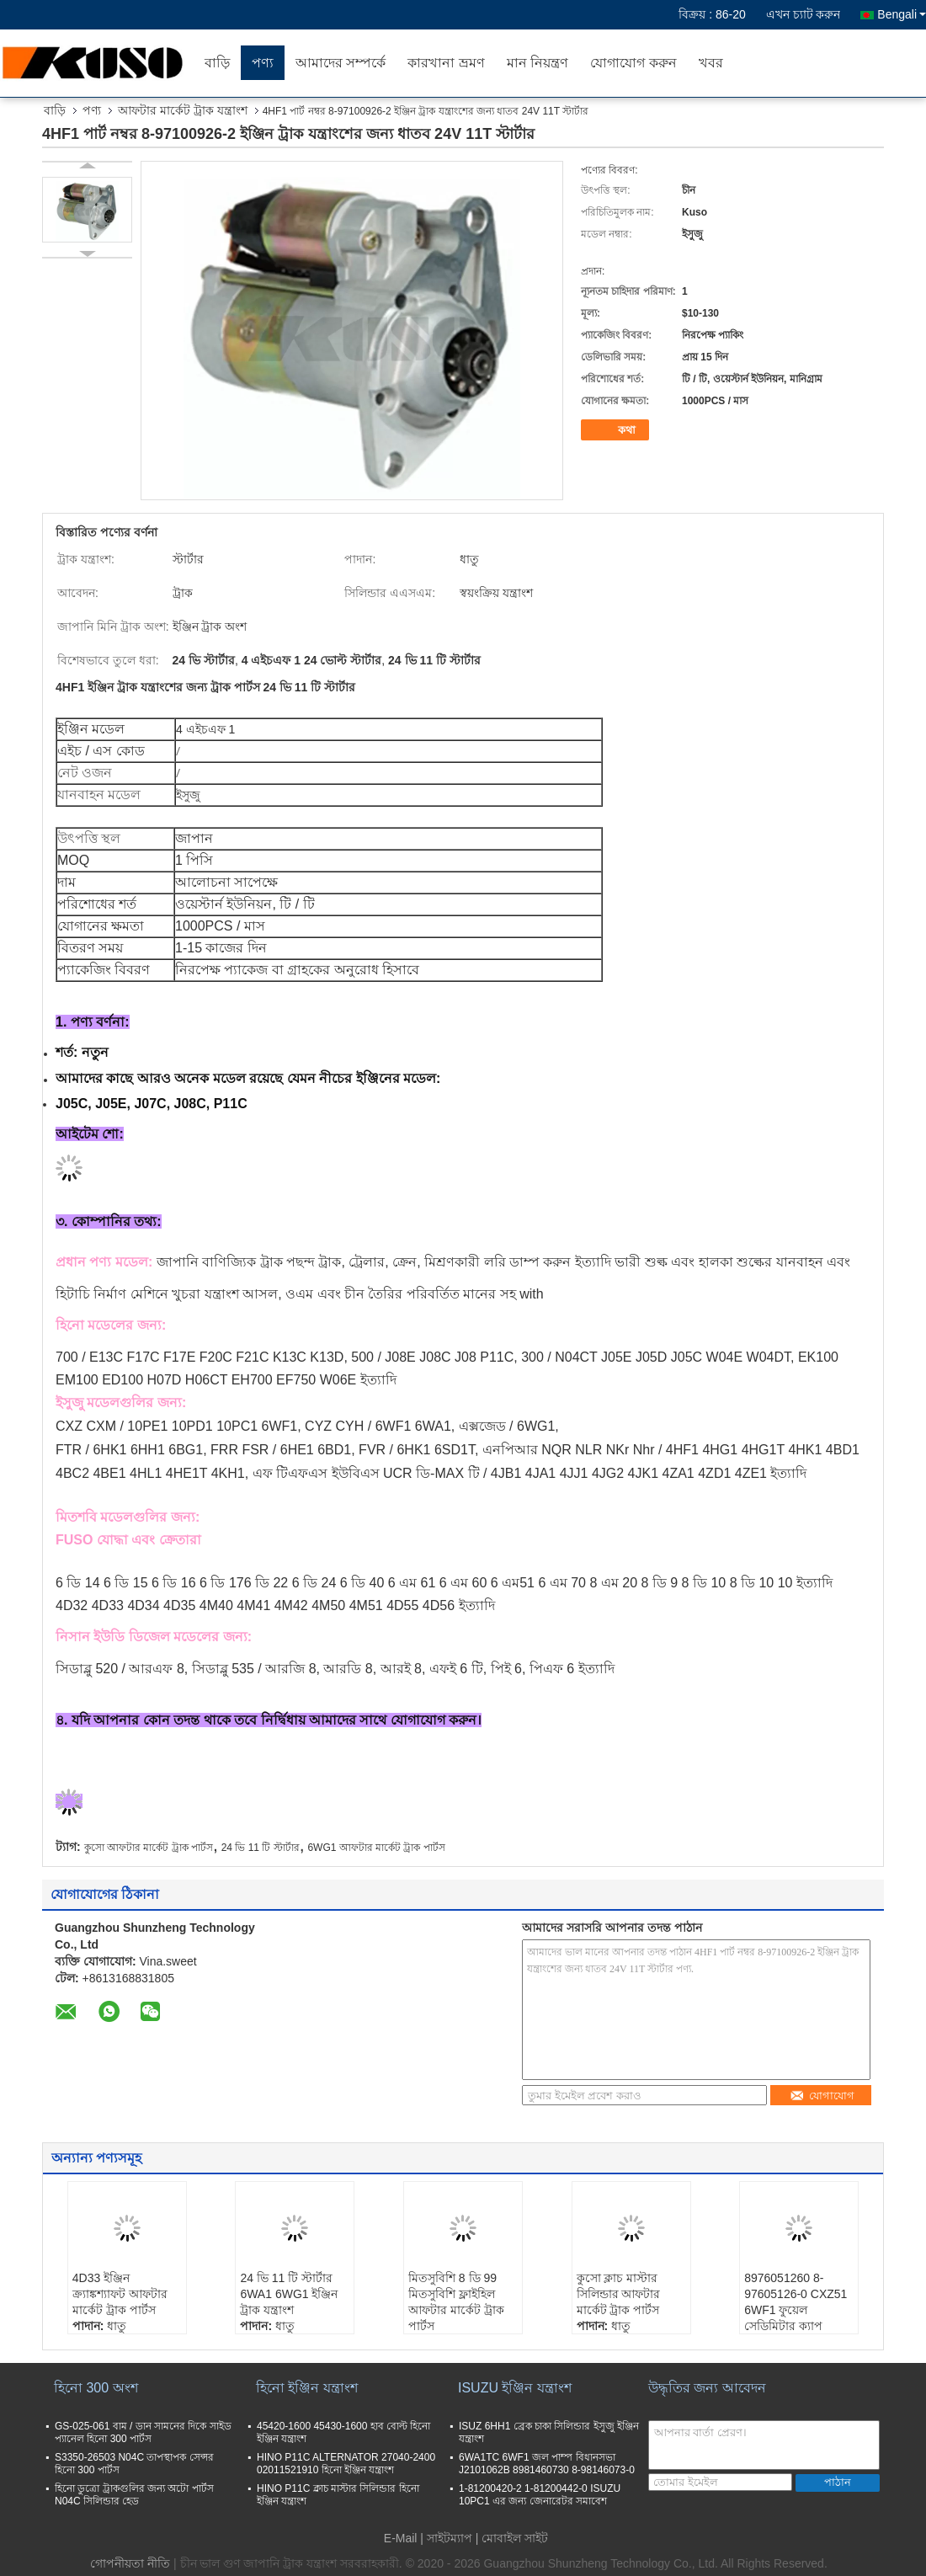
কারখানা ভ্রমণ (445, 63)
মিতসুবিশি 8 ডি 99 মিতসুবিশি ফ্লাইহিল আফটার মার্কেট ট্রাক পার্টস (456, 2302)
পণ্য (263, 63)
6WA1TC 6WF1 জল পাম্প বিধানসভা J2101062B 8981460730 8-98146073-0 (547, 2463)
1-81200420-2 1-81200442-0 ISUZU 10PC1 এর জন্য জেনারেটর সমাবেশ (539, 2495)
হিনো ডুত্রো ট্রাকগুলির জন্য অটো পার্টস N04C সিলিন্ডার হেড (134, 2495)
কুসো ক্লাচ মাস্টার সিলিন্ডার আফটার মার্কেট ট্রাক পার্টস (619, 2294)
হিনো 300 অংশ (96, 2388)
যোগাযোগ (822, 2095)
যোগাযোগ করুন (633, 63)
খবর (711, 63)
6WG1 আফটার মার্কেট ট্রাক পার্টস (375, 1847)
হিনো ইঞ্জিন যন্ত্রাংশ (307, 2388)
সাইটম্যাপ (449, 2538)
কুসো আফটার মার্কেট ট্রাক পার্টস (148, 1847)
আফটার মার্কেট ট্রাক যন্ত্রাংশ (182, 110)
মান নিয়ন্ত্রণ (537, 63)
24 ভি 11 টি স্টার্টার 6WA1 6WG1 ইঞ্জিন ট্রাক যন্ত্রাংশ (289, 2294)
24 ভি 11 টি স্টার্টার (260, 1847)
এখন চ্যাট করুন (803, 14)
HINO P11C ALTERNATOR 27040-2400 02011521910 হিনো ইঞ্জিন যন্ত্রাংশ (346, 2463)
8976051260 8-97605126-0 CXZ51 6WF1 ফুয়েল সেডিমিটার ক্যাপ (795, 2302)
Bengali (901, 14)
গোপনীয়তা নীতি (130, 2563)
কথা (617, 430)
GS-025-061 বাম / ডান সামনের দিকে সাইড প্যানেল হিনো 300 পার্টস (143, 2432)
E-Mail (401, 2538)
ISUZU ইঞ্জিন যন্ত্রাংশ (515, 2388)
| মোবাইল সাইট (512, 2538)
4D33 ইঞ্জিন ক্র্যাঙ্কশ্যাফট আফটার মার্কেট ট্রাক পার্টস (120, 2294)
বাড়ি (217, 63)
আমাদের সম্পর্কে (340, 63)
